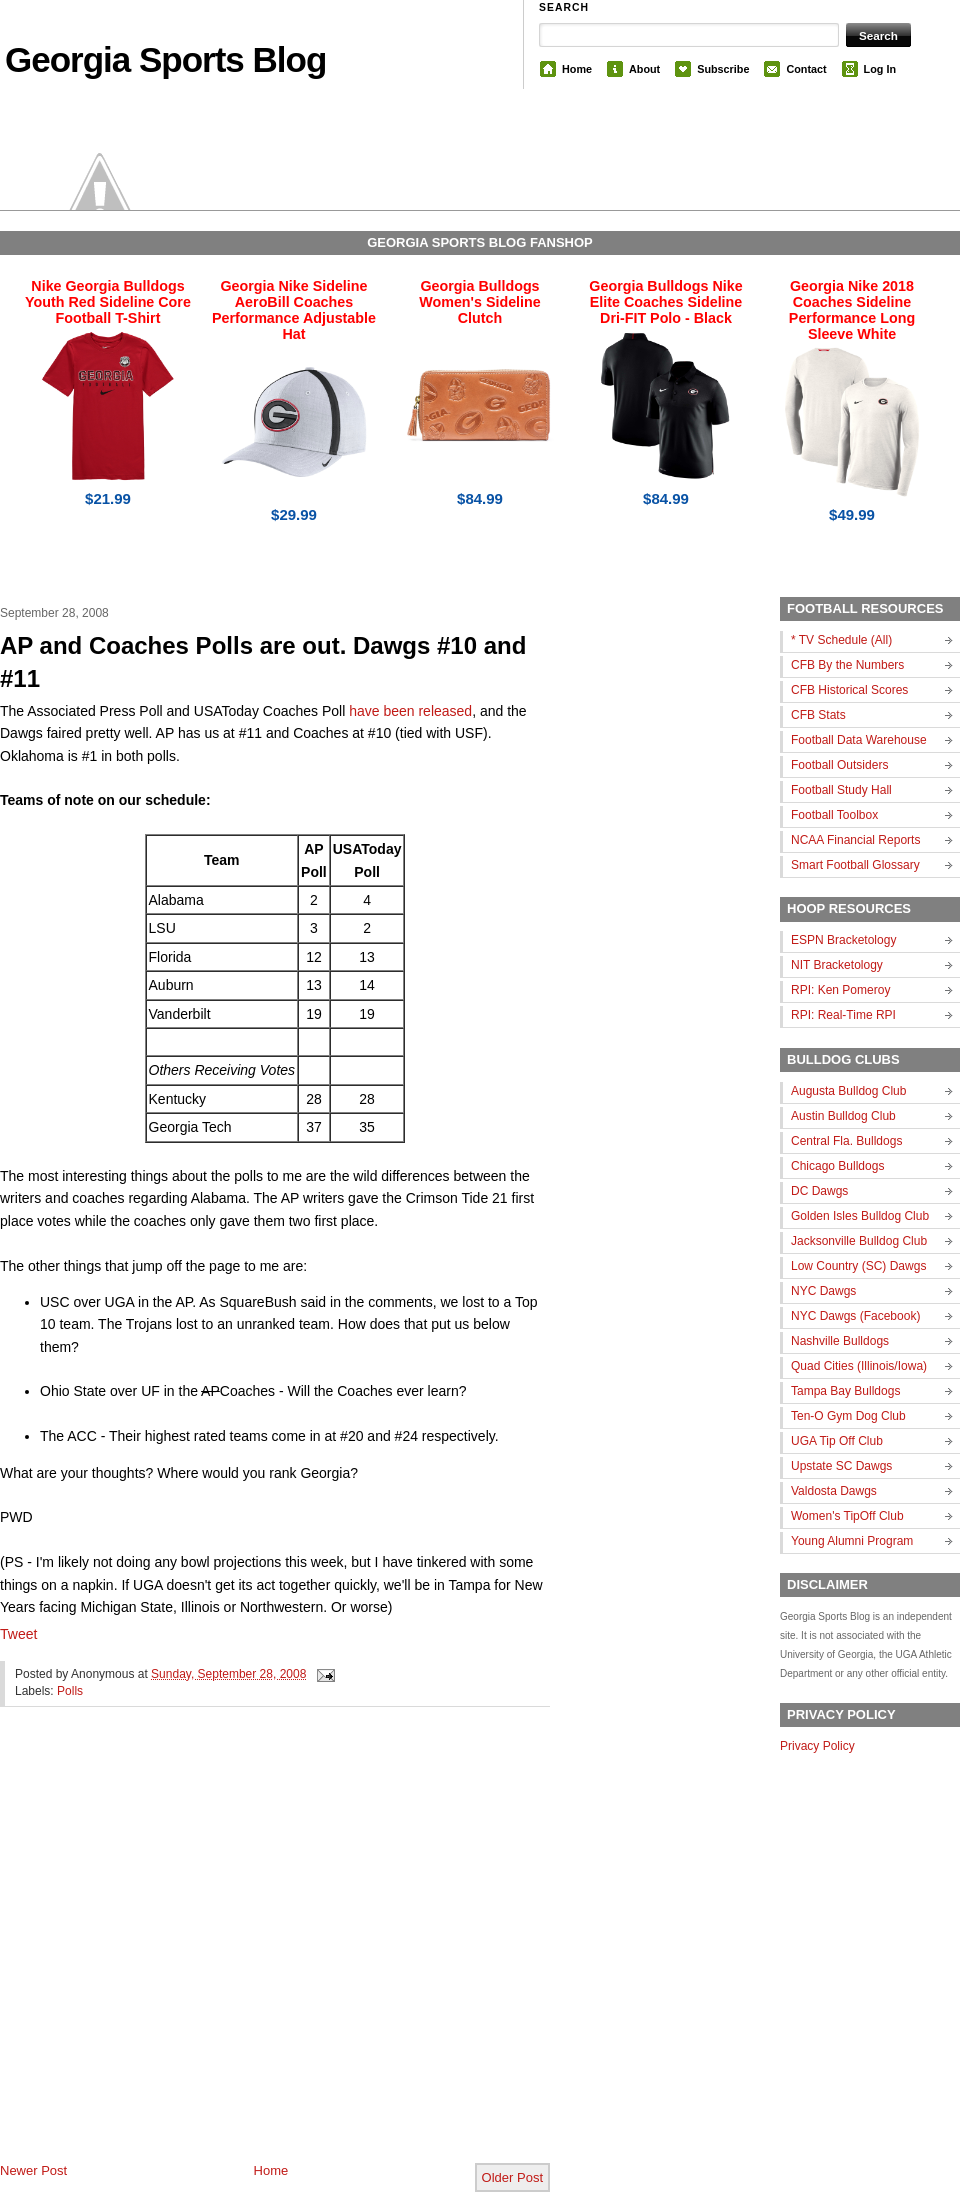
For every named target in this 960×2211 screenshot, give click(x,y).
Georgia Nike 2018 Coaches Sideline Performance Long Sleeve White (852, 310)
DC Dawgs (819, 1191)
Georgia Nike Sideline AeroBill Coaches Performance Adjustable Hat (294, 310)
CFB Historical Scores (849, 690)
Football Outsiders (839, 765)
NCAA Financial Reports (855, 840)
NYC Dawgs (823, 1291)
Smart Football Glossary (855, 865)
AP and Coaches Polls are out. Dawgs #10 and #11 (263, 662)
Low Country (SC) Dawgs (858, 1266)
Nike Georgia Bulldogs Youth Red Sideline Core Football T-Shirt (108, 302)
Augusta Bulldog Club (848, 1091)
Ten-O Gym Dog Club (848, 1416)
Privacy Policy (817, 1746)
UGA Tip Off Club (837, 1441)
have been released (410, 711)
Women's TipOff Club (847, 1516)
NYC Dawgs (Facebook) (855, 1316)
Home (577, 69)
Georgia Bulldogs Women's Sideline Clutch (480, 302)
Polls (70, 1691)
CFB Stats (818, 715)
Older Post (512, 2177)
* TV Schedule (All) (841, 640)
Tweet (18, 1634)
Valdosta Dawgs (834, 1491)
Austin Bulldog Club (843, 1116)
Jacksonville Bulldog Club (859, 1241)
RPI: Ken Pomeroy (840, 990)
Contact (806, 69)
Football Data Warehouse (859, 740)
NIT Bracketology (837, 965)
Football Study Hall (841, 790)
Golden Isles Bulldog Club (860, 1216)
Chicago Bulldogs (837, 1166)
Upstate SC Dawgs (841, 1466)
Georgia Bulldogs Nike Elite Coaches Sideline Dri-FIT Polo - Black (665, 302)
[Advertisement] (196, 1951)
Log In (880, 69)
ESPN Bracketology (843, 940)
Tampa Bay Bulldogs (845, 1391)
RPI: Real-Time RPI (843, 1015)
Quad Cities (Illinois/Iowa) (859, 1366)
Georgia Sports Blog (165, 59)
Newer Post (33, 2170)
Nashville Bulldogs (840, 1341)
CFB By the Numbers (847, 665)
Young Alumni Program (852, 1541)
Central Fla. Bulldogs (846, 1141)
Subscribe (723, 69)
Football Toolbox (834, 815)
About (644, 69)
